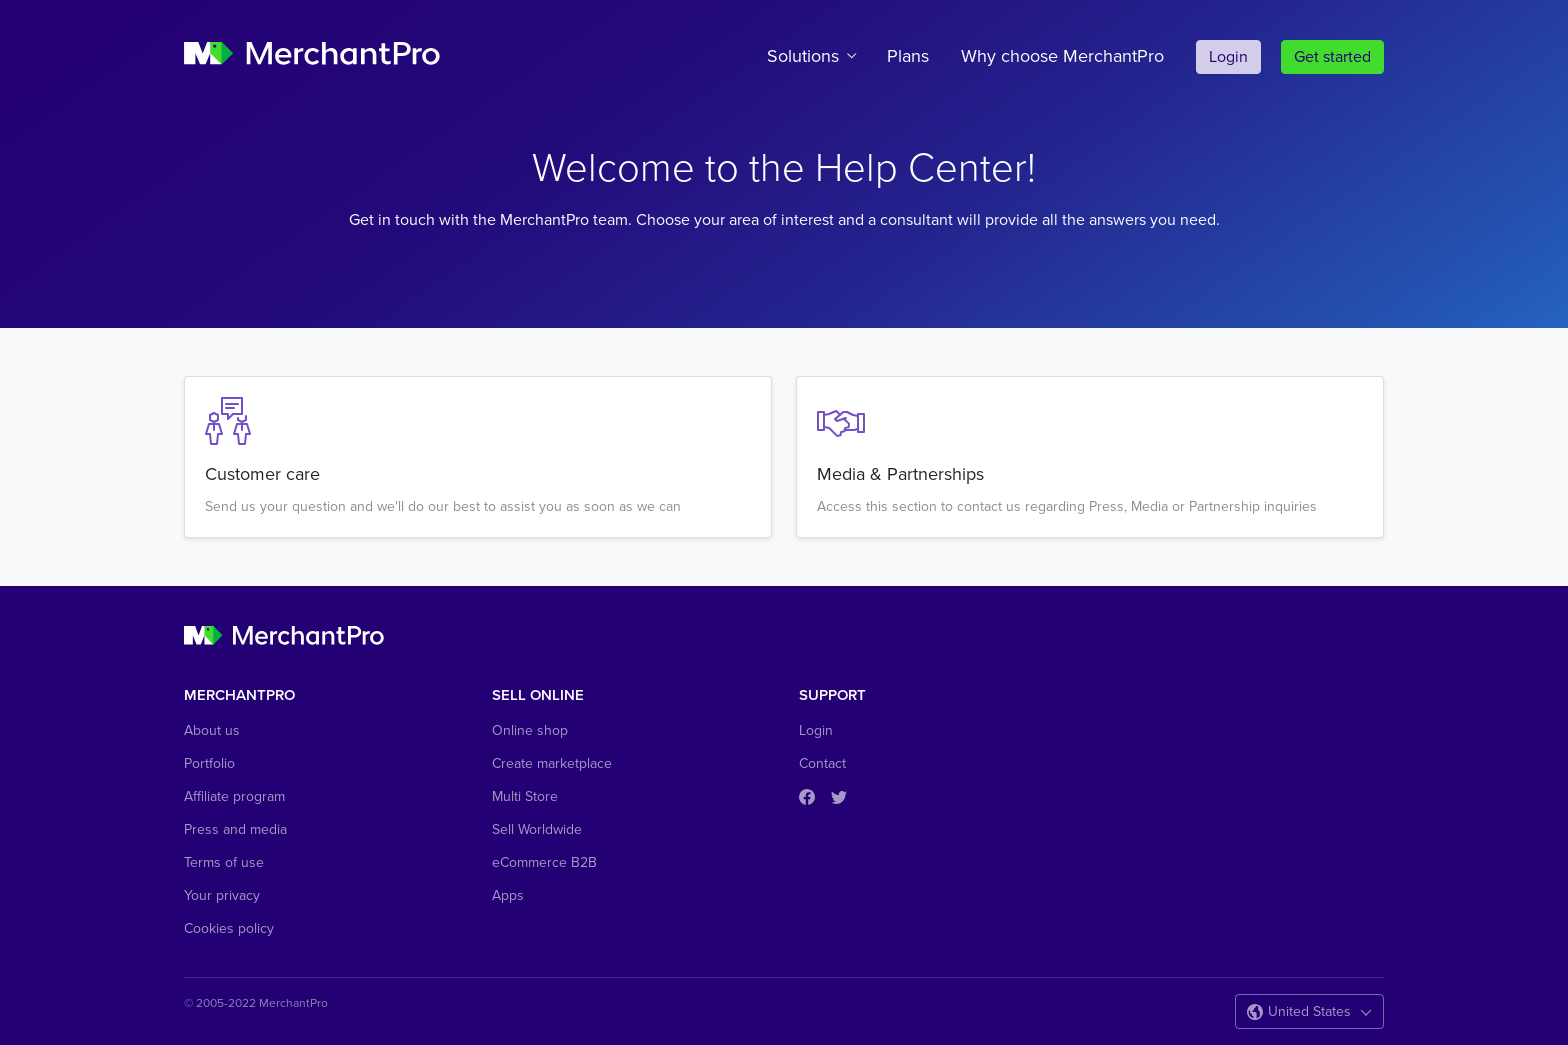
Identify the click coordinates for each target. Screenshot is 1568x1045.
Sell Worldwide (537, 829)
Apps (508, 895)
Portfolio (209, 763)
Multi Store (525, 796)
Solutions (803, 56)
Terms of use (224, 862)
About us (212, 730)
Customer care (262, 474)
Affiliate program (234, 796)
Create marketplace (552, 763)
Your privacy (222, 895)
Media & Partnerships (900, 474)
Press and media (235, 829)
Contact (822, 763)
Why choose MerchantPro (1062, 56)
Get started (1332, 57)
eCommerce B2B (544, 862)
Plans (908, 56)
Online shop (530, 730)
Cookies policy (229, 928)
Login (1228, 57)
